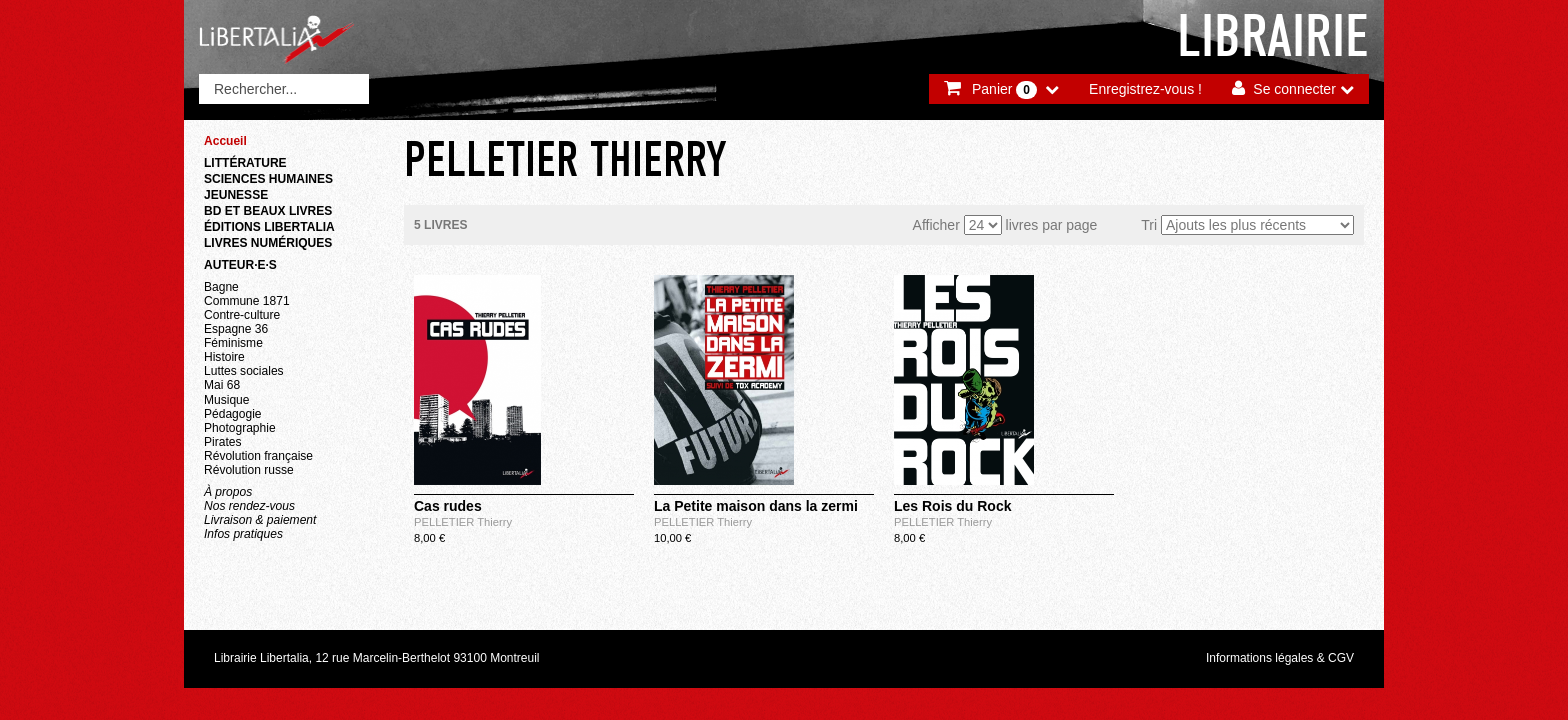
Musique (226, 400)
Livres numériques (268, 243)
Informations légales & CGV (1280, 658)
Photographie (240, 428)
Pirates (222, 442)
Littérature (245, 163)
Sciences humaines (268, 179)
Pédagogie (233, 414)
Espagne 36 (236, 329)
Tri (1149, 225)
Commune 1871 (247, 301)
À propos (228, 492)
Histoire (224, 357)
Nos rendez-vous (249, 506)
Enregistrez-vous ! (1145, 89)
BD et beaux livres (268, 211)
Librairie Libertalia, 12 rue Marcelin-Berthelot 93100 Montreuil (377, 658)
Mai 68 (222, 385)
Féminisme (233, 343)
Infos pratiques (243, 534)
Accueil (225, 141)
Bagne (221, 287)
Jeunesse (236, 195)
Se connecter (1294, 89)
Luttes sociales (244, 371)
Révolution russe (249, 470)
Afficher (936, 225)
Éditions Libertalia (269, 227)
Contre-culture (242, 315)
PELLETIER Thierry (463, 522)
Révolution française (258, 456)
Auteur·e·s (240, 265)
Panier (1004, 90)
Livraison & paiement (260, 520)
